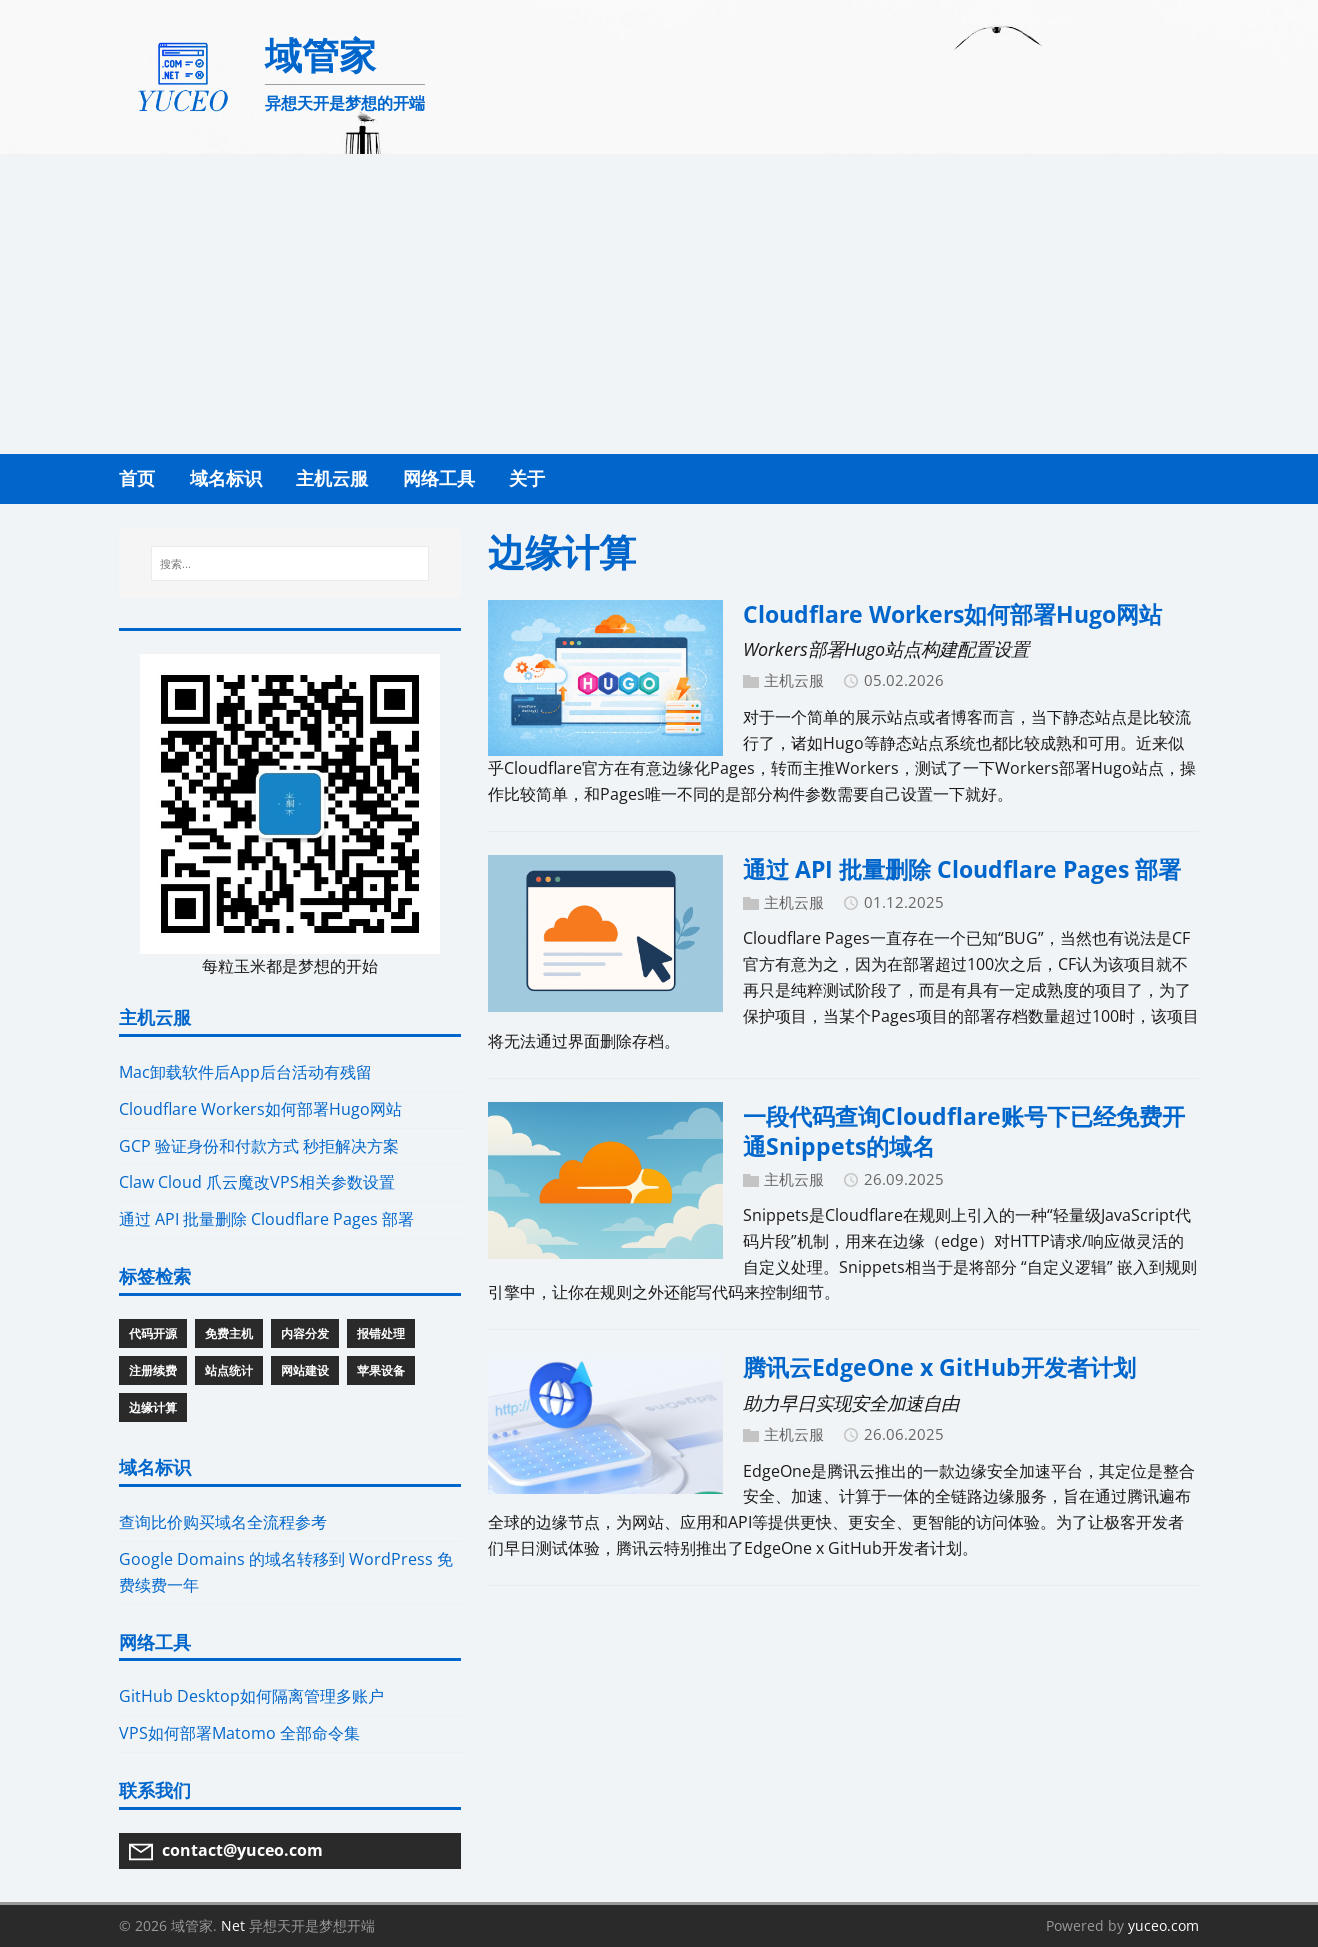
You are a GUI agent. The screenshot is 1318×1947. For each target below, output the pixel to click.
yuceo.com (1163, 1925)
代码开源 (153, 1333)
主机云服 (794, 680)
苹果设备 (381, 1370)
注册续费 (153, 1370)
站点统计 (229, 1370)
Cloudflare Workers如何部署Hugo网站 (952, 614)
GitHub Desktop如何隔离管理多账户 (251, 1696)
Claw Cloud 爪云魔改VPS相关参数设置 (257, 1182)
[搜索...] (289, 564)
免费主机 (229, 1333)
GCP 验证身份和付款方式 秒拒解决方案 (259, 1146)
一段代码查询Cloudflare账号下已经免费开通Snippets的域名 (964, 1131)
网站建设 (305, 1370)
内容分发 (305, 1333)
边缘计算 (153, 1407)
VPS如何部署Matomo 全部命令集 (239, 1733)
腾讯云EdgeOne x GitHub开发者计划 (939, 1367)
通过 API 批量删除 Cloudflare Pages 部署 (962, 869)
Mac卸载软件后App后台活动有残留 (245, 1072)
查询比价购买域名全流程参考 (223, 1522)
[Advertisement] (659, 304)
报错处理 (381, 1333)
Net (233, 1925)
